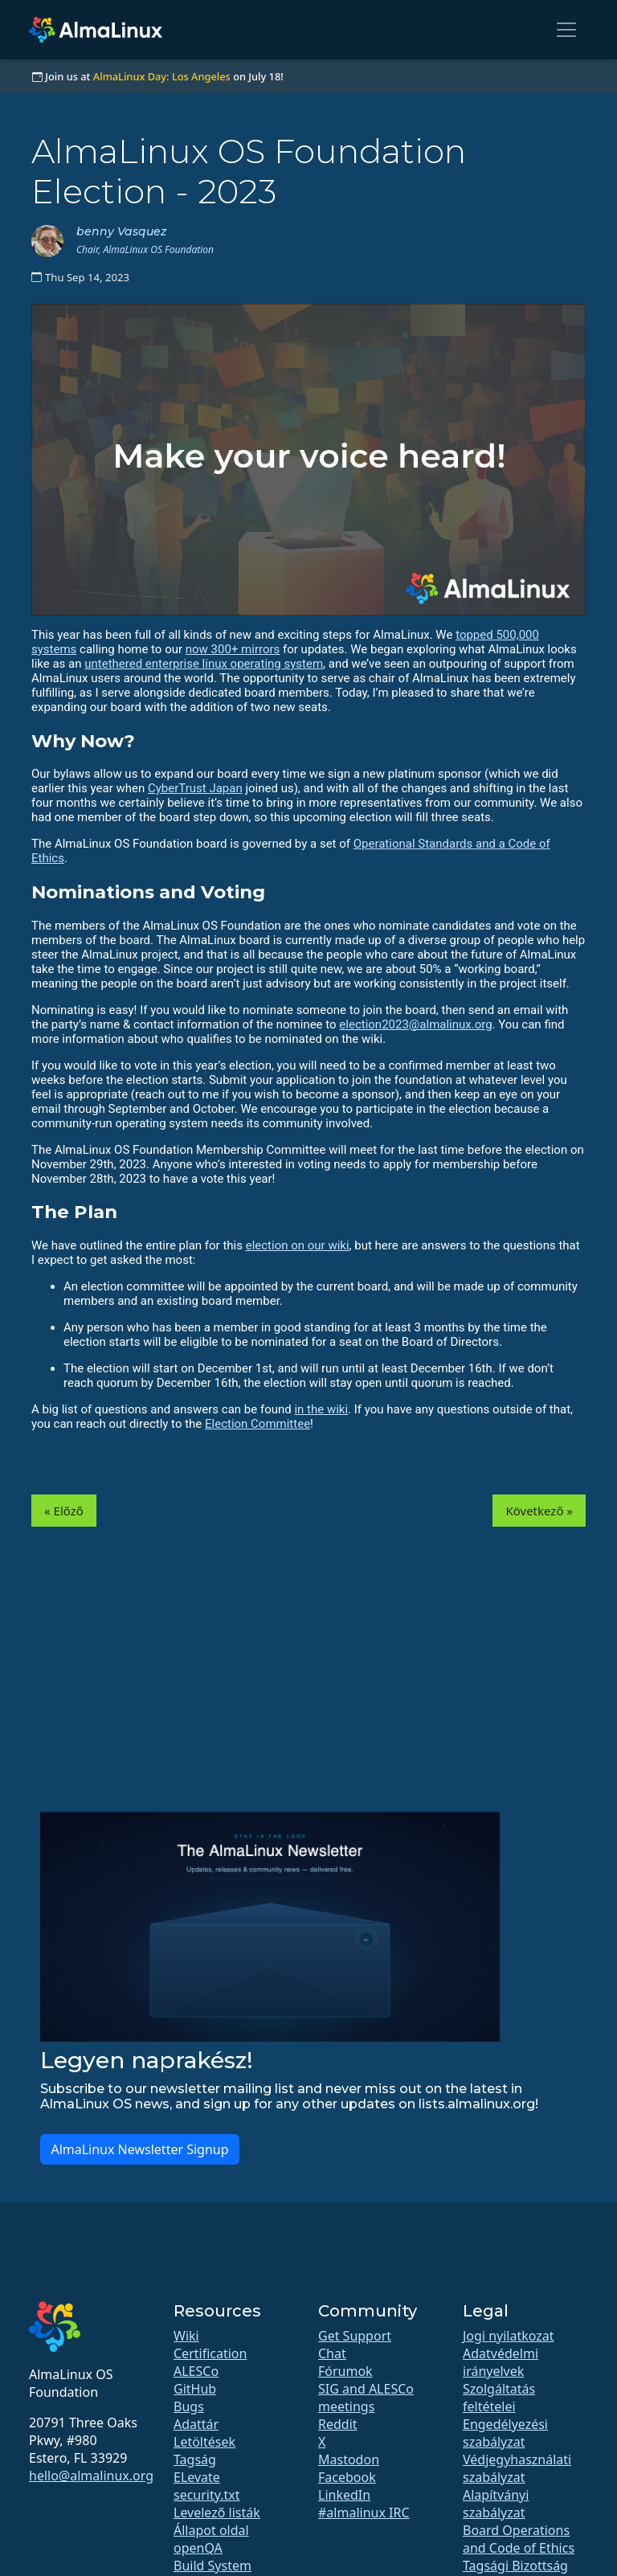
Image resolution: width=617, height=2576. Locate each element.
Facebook (347, 2477)
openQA (198, 2548)
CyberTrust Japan (195, 788)
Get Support (354, 2336)
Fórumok (345, 2371)
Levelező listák (217, 2512)
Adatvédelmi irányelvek (500, 2362)
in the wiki (321, 1409)
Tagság (195, 2459)
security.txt (207, 2495)
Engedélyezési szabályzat (505, 2433)
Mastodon (348, 2459)
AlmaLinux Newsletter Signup (139, 2149)
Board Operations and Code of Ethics (518, 2539)
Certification (210, 2353)
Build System (212, 2565)
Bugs (189, 2406)
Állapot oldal (211, 2530)
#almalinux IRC (364, 2512)
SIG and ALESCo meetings (366, 2397)
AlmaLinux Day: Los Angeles (162, 76)
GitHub (195, 2389)
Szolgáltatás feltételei (499, 2397)
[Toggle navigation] (566, 29)
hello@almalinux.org (91, 2475)
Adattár (196, 2424)
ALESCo (196, 2371)
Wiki (186, 2336)
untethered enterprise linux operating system (203, 663)
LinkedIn (344, 2495)
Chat (332, 2353)
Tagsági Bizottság (515, 2565)
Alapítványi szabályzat (496, 2503)
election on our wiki (297, 1245)
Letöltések (204, 2442)
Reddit (338, 2424)
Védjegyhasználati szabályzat (517, 2468)
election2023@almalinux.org (415, 1024)
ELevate (197, 2477)
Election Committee (257, 1424)
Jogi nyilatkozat (508, 2336)
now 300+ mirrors (233, 649)
